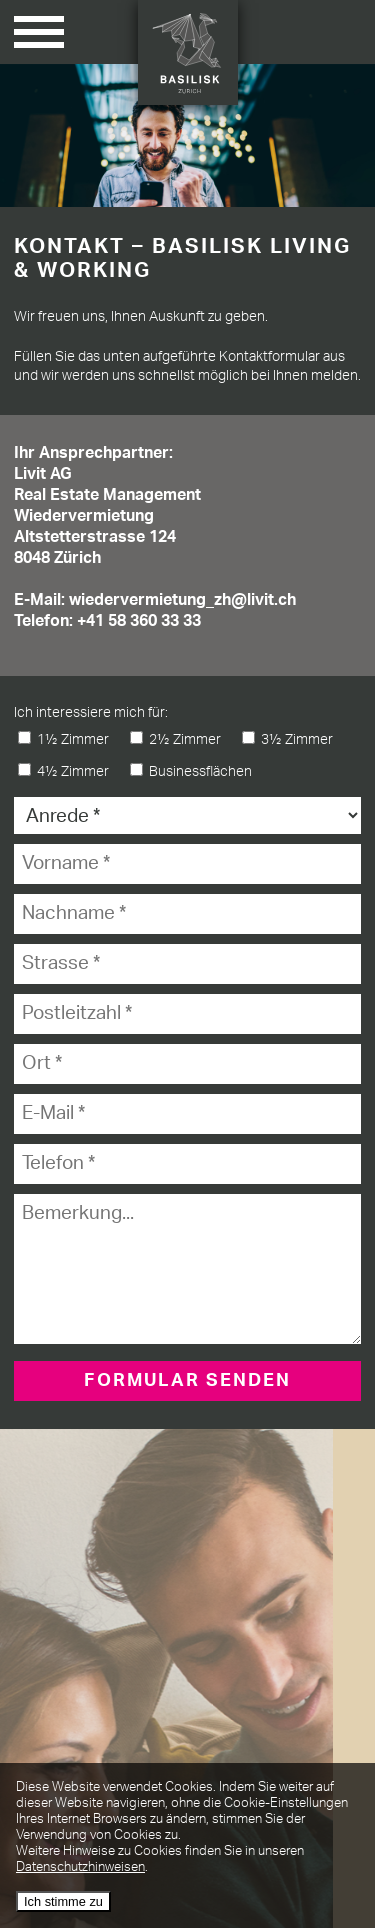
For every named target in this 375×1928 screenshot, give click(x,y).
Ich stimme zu (63, 1901)
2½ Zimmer (175, 739)
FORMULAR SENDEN (187, 1380)
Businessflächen (191, 771)
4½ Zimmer (63, 771)
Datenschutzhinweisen (80, 1867)
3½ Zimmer (287, 739)
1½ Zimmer (63, 739)
